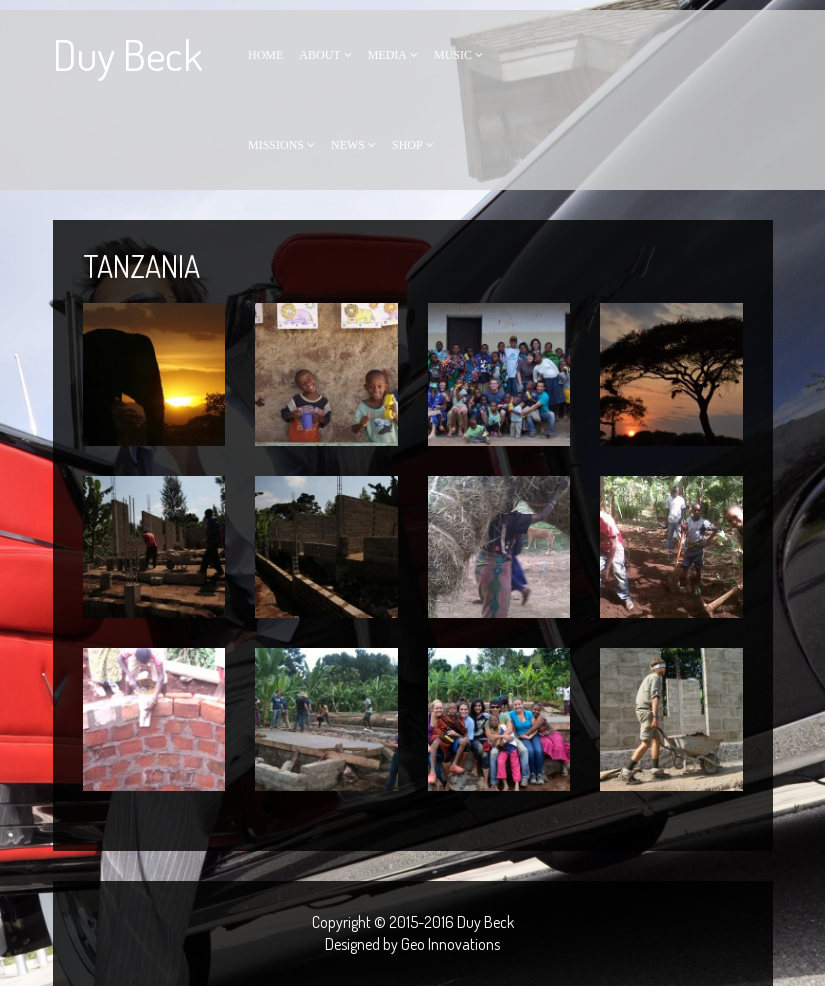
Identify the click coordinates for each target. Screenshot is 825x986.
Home (265, 55)
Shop (407, 145)
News (348, 145)
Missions (276, 145)
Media (387, 55)
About (319, 55)
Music (453, 55)
